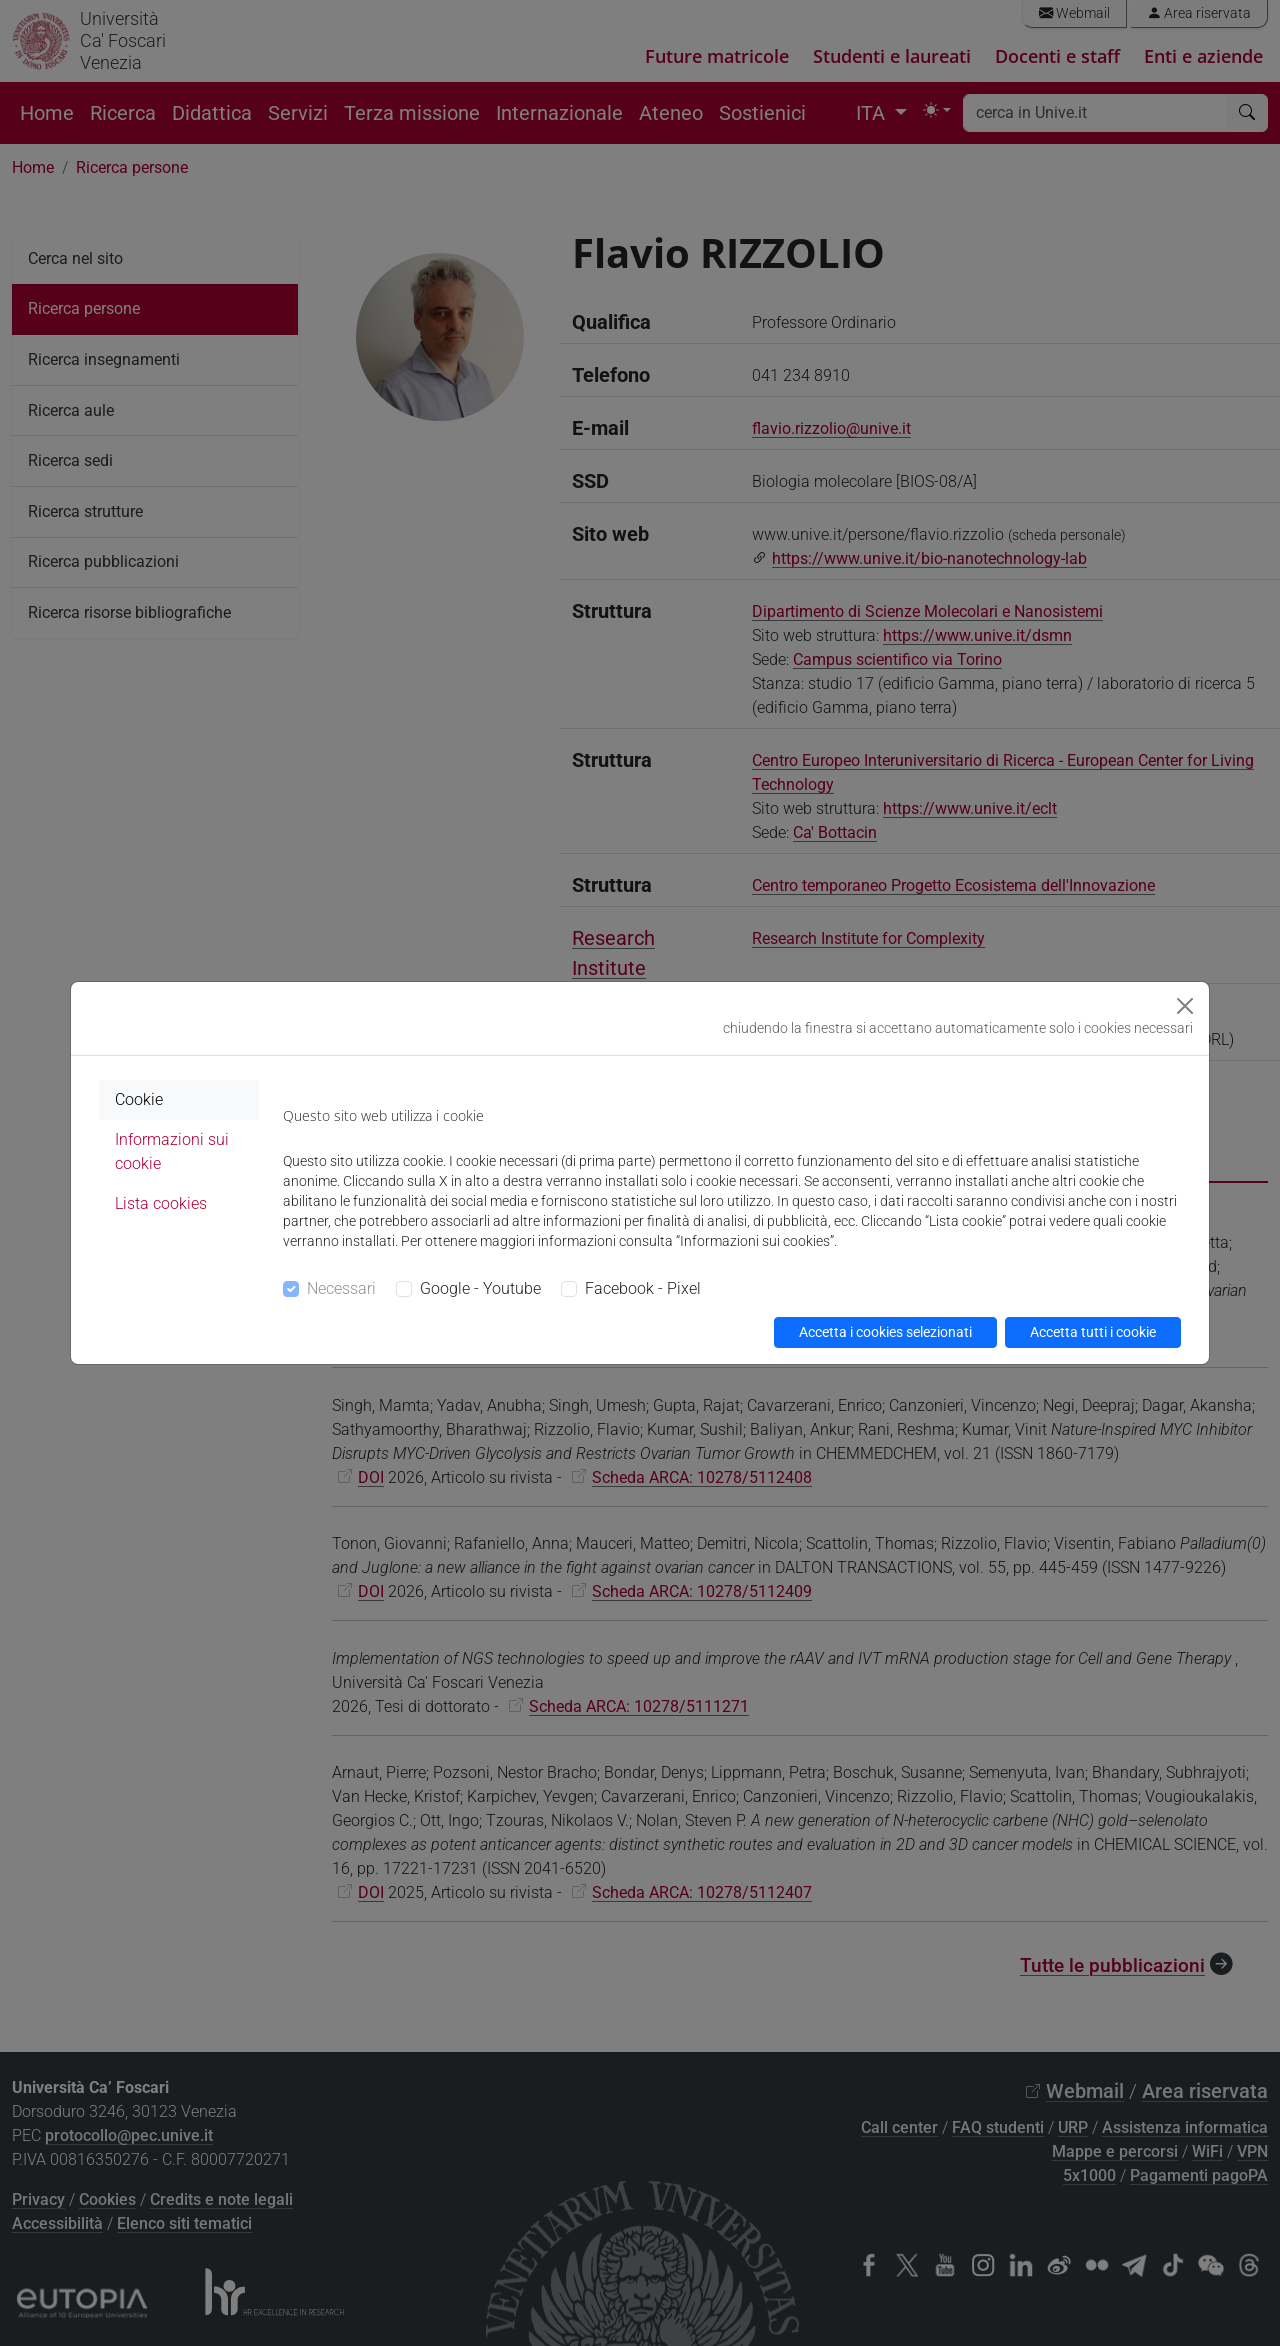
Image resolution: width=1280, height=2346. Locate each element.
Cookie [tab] (139, 1099)
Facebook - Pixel (643, 1288)
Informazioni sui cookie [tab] (172, 1151)
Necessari (341, 1288)
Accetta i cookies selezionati (885, 1332)
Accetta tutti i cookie (1093, 1332)
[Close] (1185, 1006)
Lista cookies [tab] (161, 1203)
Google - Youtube (480, 1288)
